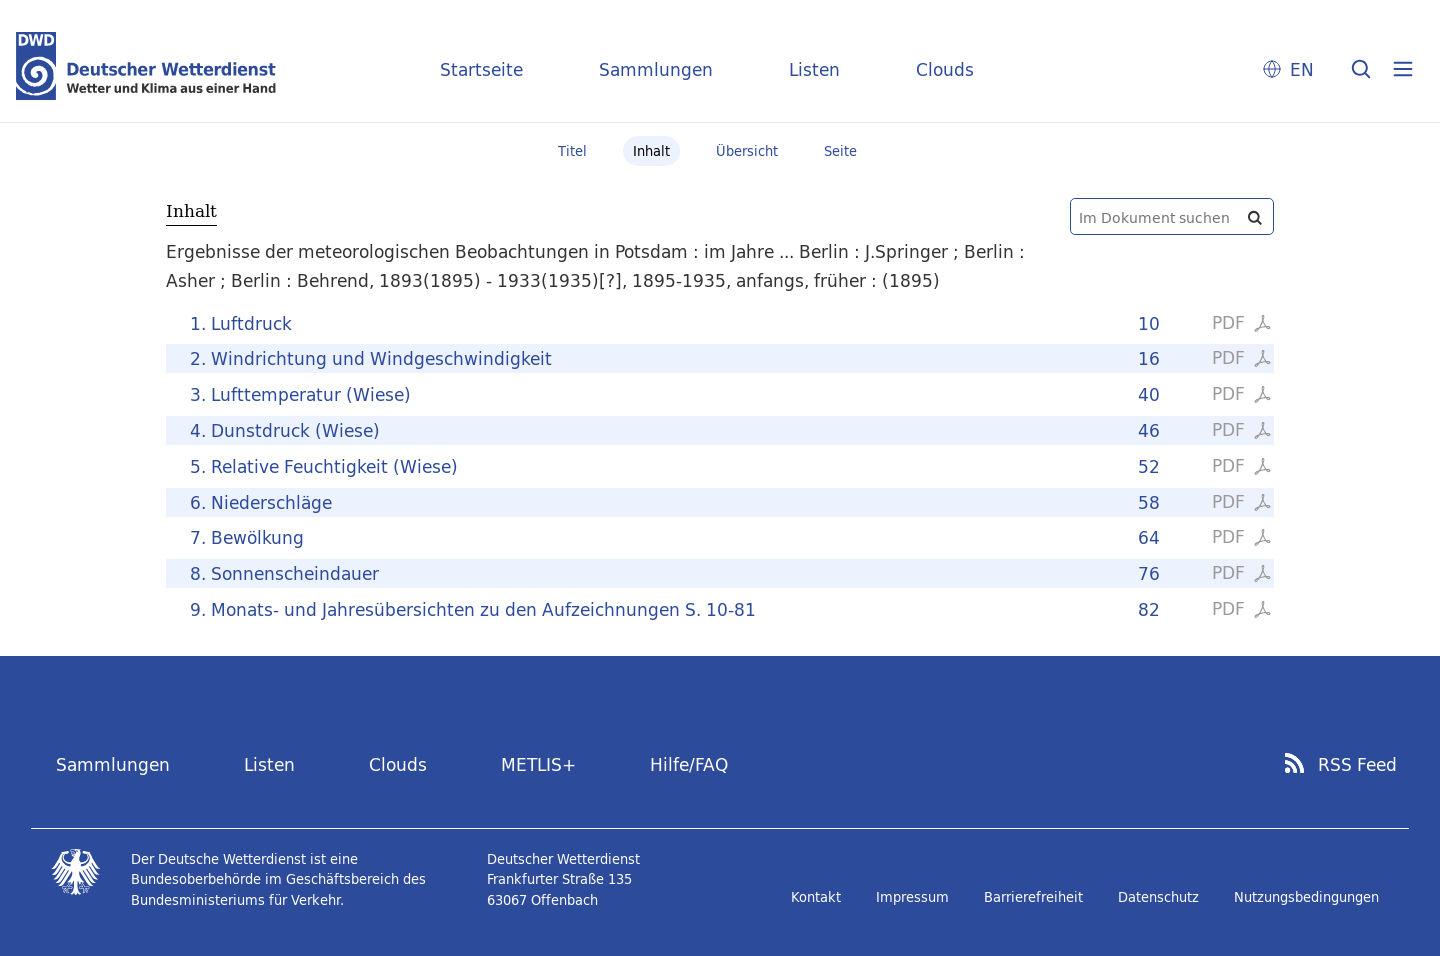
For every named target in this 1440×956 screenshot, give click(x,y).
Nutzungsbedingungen (1306, 897)
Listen (814, 69)
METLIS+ (538, 764)
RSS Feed (1357, 765)
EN (1302, 69)
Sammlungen (656, 69)
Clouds (945, 69)
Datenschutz (1158, 897)
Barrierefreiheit (1033, 897)
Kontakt (816, 897)
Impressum (912, 897)
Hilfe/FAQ (689, 764)
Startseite (481, 69)
